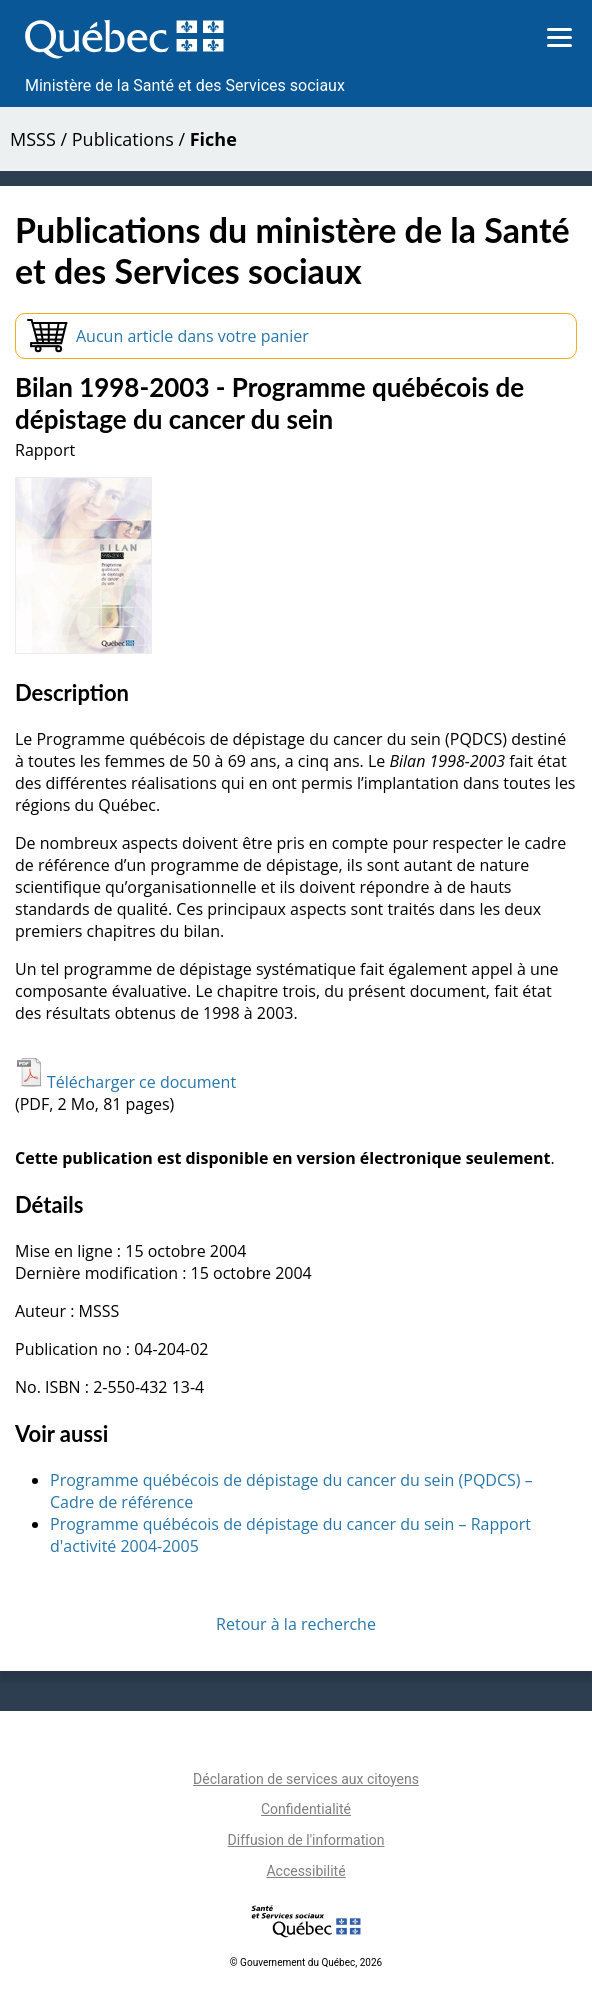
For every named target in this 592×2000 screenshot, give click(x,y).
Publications (123, 139)
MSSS (33, 139)
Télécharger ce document (125, 1082)
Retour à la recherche (296, 1624)
